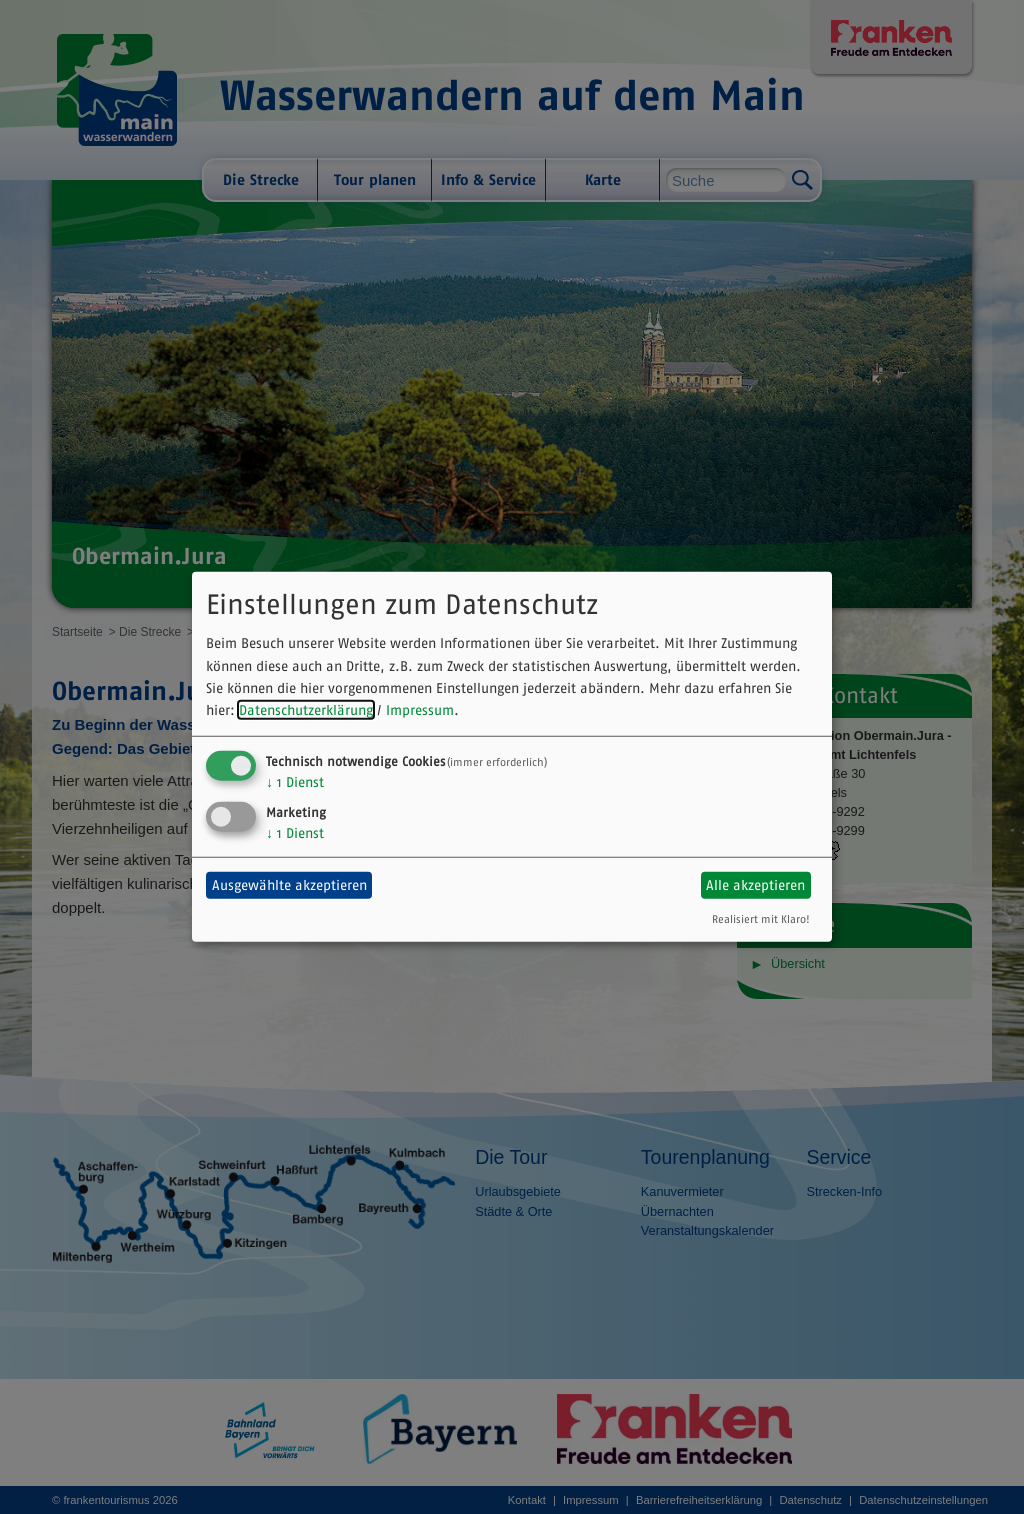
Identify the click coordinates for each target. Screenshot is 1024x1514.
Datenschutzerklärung (306, 710)
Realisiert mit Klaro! (761, 918)
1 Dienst (295, 782)
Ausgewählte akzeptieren (289, 885)
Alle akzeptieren (755, 885)
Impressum (420, 710)
